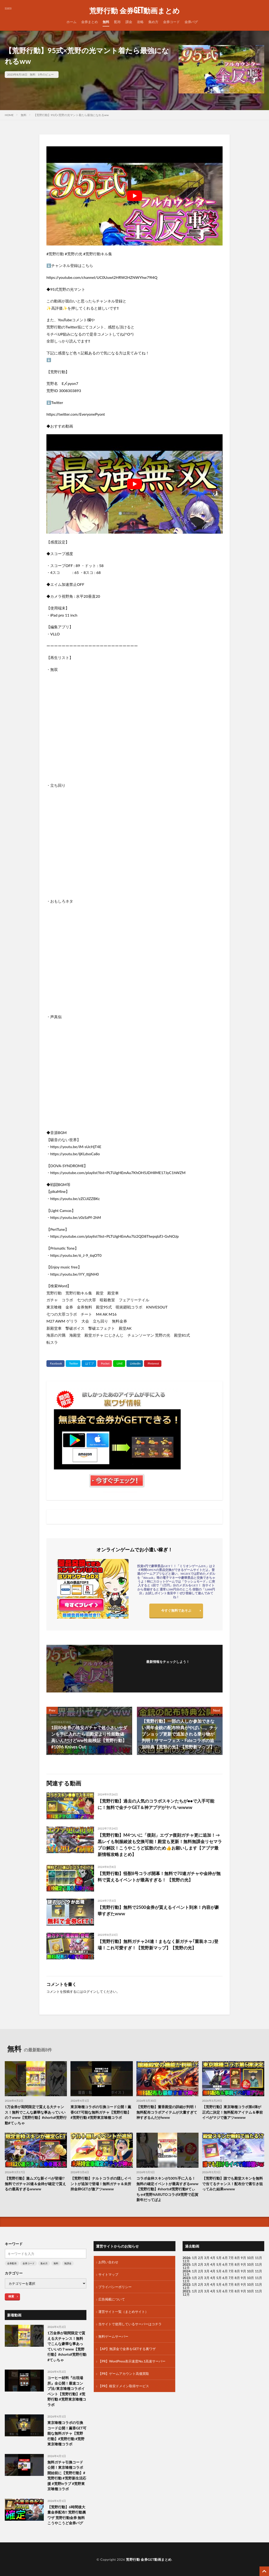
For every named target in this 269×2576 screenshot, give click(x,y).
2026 (186, 2258)
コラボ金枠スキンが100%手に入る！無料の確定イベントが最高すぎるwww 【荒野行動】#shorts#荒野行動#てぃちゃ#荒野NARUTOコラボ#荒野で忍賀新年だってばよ (167, 2189)
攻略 (140, 22)
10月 (250, 2264)
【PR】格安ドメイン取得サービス (123, 2386)
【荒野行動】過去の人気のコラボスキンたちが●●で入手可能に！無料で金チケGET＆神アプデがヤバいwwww (156, 1804)
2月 (200, 2258)
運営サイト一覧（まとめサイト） (123, 2312)
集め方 (153, 22)
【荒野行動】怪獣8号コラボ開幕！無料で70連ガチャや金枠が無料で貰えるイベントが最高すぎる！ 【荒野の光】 (159, 1876)
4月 (212, 2258)
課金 (128, 22)
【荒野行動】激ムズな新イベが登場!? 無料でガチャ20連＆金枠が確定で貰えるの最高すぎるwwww (35, 2183)
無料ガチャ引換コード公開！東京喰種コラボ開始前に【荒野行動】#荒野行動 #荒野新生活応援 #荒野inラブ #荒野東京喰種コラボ (66, 2475)
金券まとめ (89, 22)
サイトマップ (108, 2274)
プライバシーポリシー (115, 2287)
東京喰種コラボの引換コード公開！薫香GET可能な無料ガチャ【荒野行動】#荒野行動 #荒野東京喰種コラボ (100, 2112)
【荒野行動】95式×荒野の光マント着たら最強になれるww (71, 115)
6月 (225, 2264)
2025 (186, 2264)
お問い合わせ (108, 2262)
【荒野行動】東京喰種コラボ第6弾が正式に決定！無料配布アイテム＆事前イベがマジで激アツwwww (232, 2112)
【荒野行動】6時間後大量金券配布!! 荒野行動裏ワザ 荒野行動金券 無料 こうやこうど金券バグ (66, 2515)
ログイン (89, 1991)
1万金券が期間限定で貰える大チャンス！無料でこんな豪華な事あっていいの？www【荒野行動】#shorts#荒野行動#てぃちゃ (36, 2115)
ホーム (71, 22)
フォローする (168, 1668)
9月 (243, 2264)
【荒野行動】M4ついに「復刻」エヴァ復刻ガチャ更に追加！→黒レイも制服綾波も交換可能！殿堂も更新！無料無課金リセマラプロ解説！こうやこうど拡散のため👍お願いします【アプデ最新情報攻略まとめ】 (160, 1844)
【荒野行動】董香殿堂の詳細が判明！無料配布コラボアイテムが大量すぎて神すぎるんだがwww (166, 2112)
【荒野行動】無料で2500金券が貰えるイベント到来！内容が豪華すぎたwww (158, 1910)
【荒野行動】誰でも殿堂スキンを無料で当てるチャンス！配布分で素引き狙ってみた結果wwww (232, 2183)
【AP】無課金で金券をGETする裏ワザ (127, 2349)
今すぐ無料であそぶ (176, 1610)
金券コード (171, 22)
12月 (186, 2268)
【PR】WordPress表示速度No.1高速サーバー (131, 2361)
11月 (258, 2264)
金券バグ (191, 22)
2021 (186, 2291)
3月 (206, 2258)
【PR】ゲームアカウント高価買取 (123, 2374)
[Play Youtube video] (134, 195)
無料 (106, 22)
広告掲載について (111, 2299)
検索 (11, 2296)
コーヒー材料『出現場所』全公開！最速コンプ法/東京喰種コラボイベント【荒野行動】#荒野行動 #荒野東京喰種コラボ (66, 2391)
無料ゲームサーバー (113, 2336)
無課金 (67, 2263)
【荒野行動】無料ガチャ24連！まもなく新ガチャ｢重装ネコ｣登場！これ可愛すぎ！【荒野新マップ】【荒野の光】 (158, 1944)
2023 (186, 2278)
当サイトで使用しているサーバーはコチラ (130, 2324)
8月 (237, 2264)
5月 (219, 2264)
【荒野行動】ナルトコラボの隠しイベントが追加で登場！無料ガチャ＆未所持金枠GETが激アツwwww (100, 2183)
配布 (117, 22)
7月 (231, 2264)
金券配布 (12, 2263)
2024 (186, 2271)
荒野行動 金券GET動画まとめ (134, 10)
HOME (9, 115)
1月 (194, 2258)
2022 (186, 2284)
